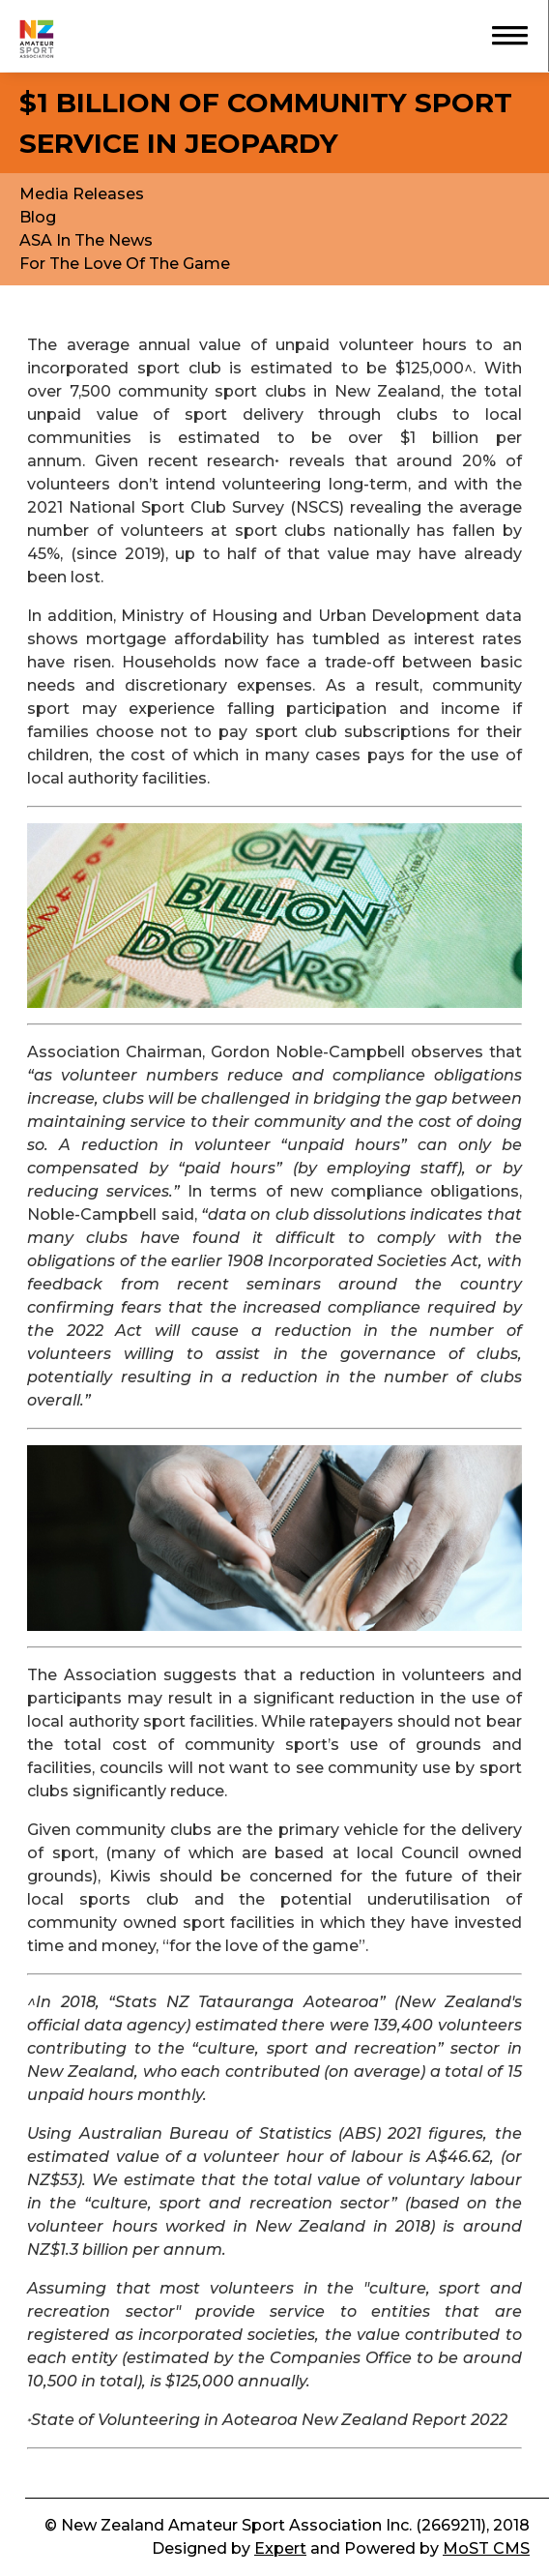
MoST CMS (486, 2548)
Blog (37, 217)
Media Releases (81, 194)
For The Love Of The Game (124, 263)
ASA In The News (86, 240)
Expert (280, 2548)
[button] (500, 32)
